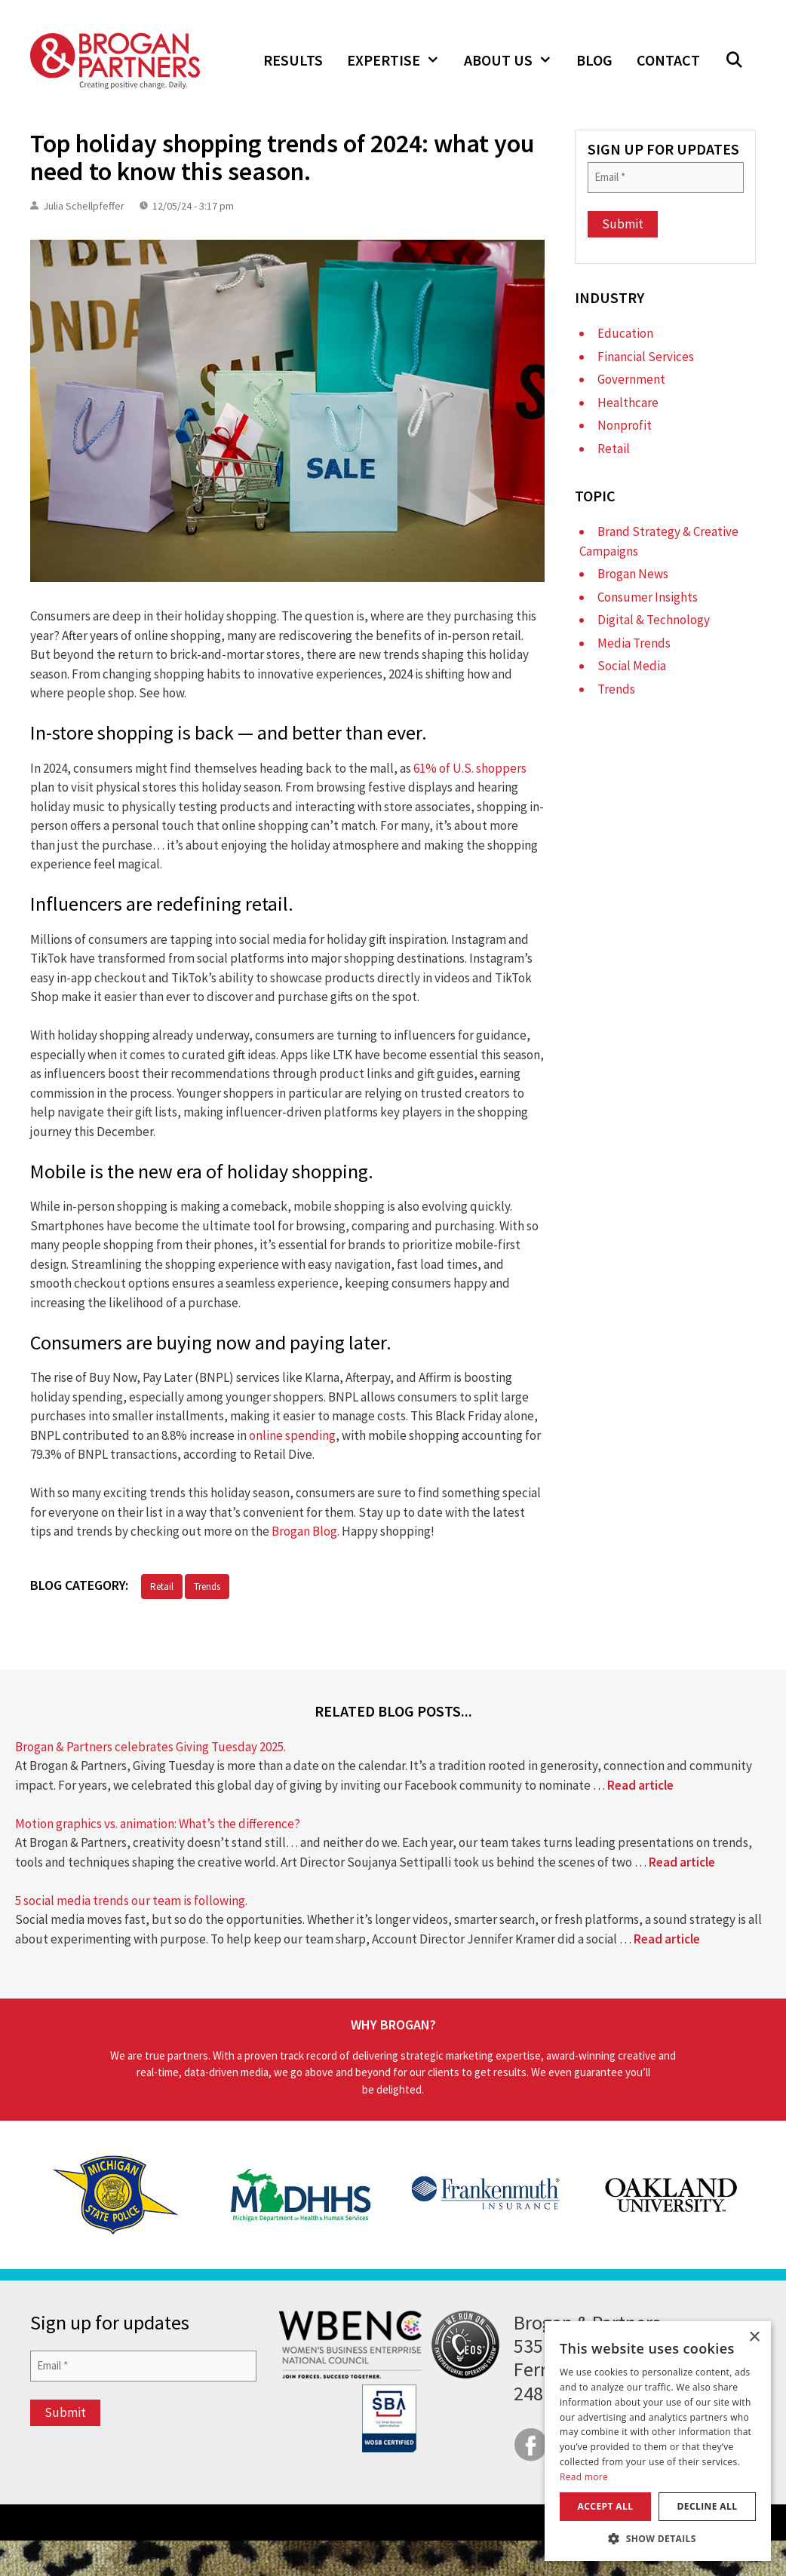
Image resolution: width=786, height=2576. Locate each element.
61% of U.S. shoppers (470, 768)
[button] (734, 60)
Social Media (631, 665)
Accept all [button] (606, 2506)
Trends (207, 1586)
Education (625, 333)
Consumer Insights (647, 597)
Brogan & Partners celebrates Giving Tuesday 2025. (150, 1746)
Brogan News (632, 573)
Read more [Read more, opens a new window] (584, 2476)
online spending (292, 1435)
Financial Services (645, 356)
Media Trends (634, 643)
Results (293, 60)
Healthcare (628, 402)
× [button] (754, 2337)
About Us (514, 60)
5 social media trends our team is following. (131, 1900)
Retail (161, 1586)
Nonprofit (624, 425)
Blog (594, 60)
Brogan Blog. (305, 1531)
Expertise (399, 60)
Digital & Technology (653, 619)
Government (631, 379)
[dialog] (658, 2441)
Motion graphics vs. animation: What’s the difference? (157, 1823)
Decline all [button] (707, 2506)
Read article (640, 1785)
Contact (668, 60)
